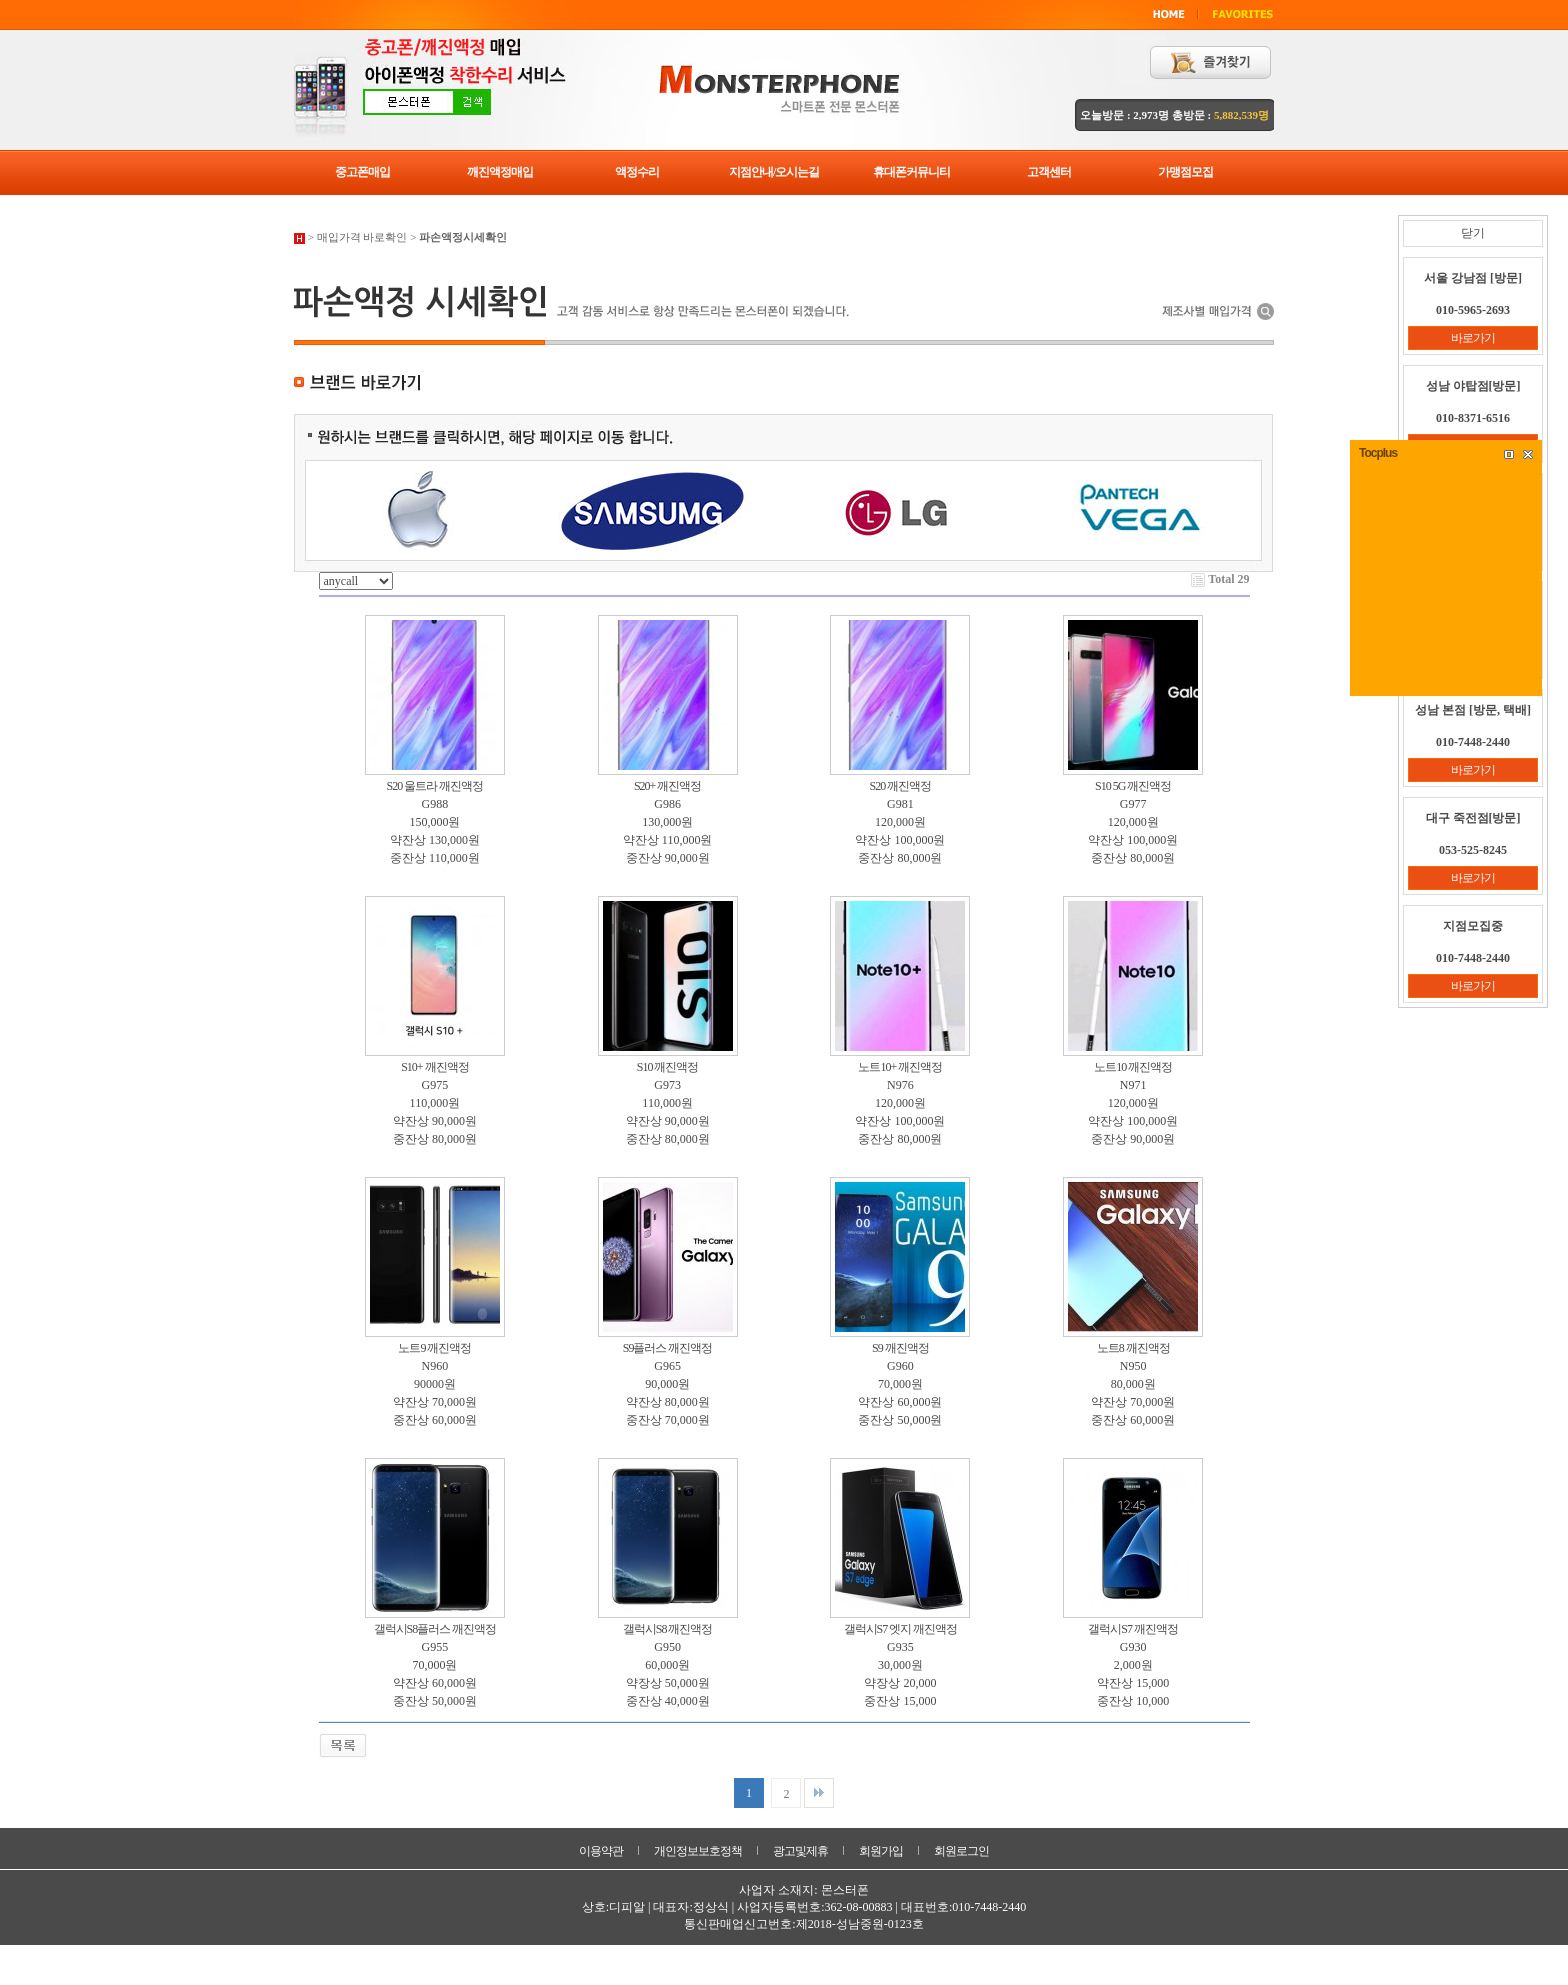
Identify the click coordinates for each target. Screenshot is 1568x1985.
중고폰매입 (362, 172)
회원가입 (881, 1851)
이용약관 (601, 1851)
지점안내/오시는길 (774, 172)
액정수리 (637, 172)
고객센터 (1049, 172)
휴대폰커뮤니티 (911, 172)
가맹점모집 (1185, 172)
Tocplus (1378, 453)
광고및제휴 (800, 1851)
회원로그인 (961, 1851)
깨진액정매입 (500, 172)
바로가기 (1473, 338)
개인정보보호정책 (698, 1851)
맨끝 (819, 1793)
